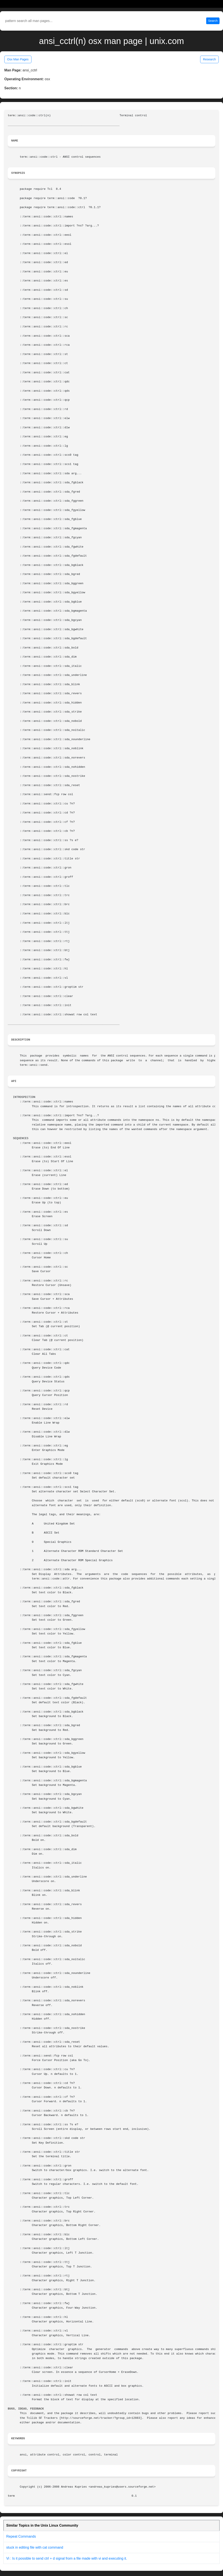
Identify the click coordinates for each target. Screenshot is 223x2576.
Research (209, 59)
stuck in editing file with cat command (34, 2547)
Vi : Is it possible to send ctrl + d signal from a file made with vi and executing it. (66, 2558)
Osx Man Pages (18, 59)
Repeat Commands (21, 2536)
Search (213, 20)
